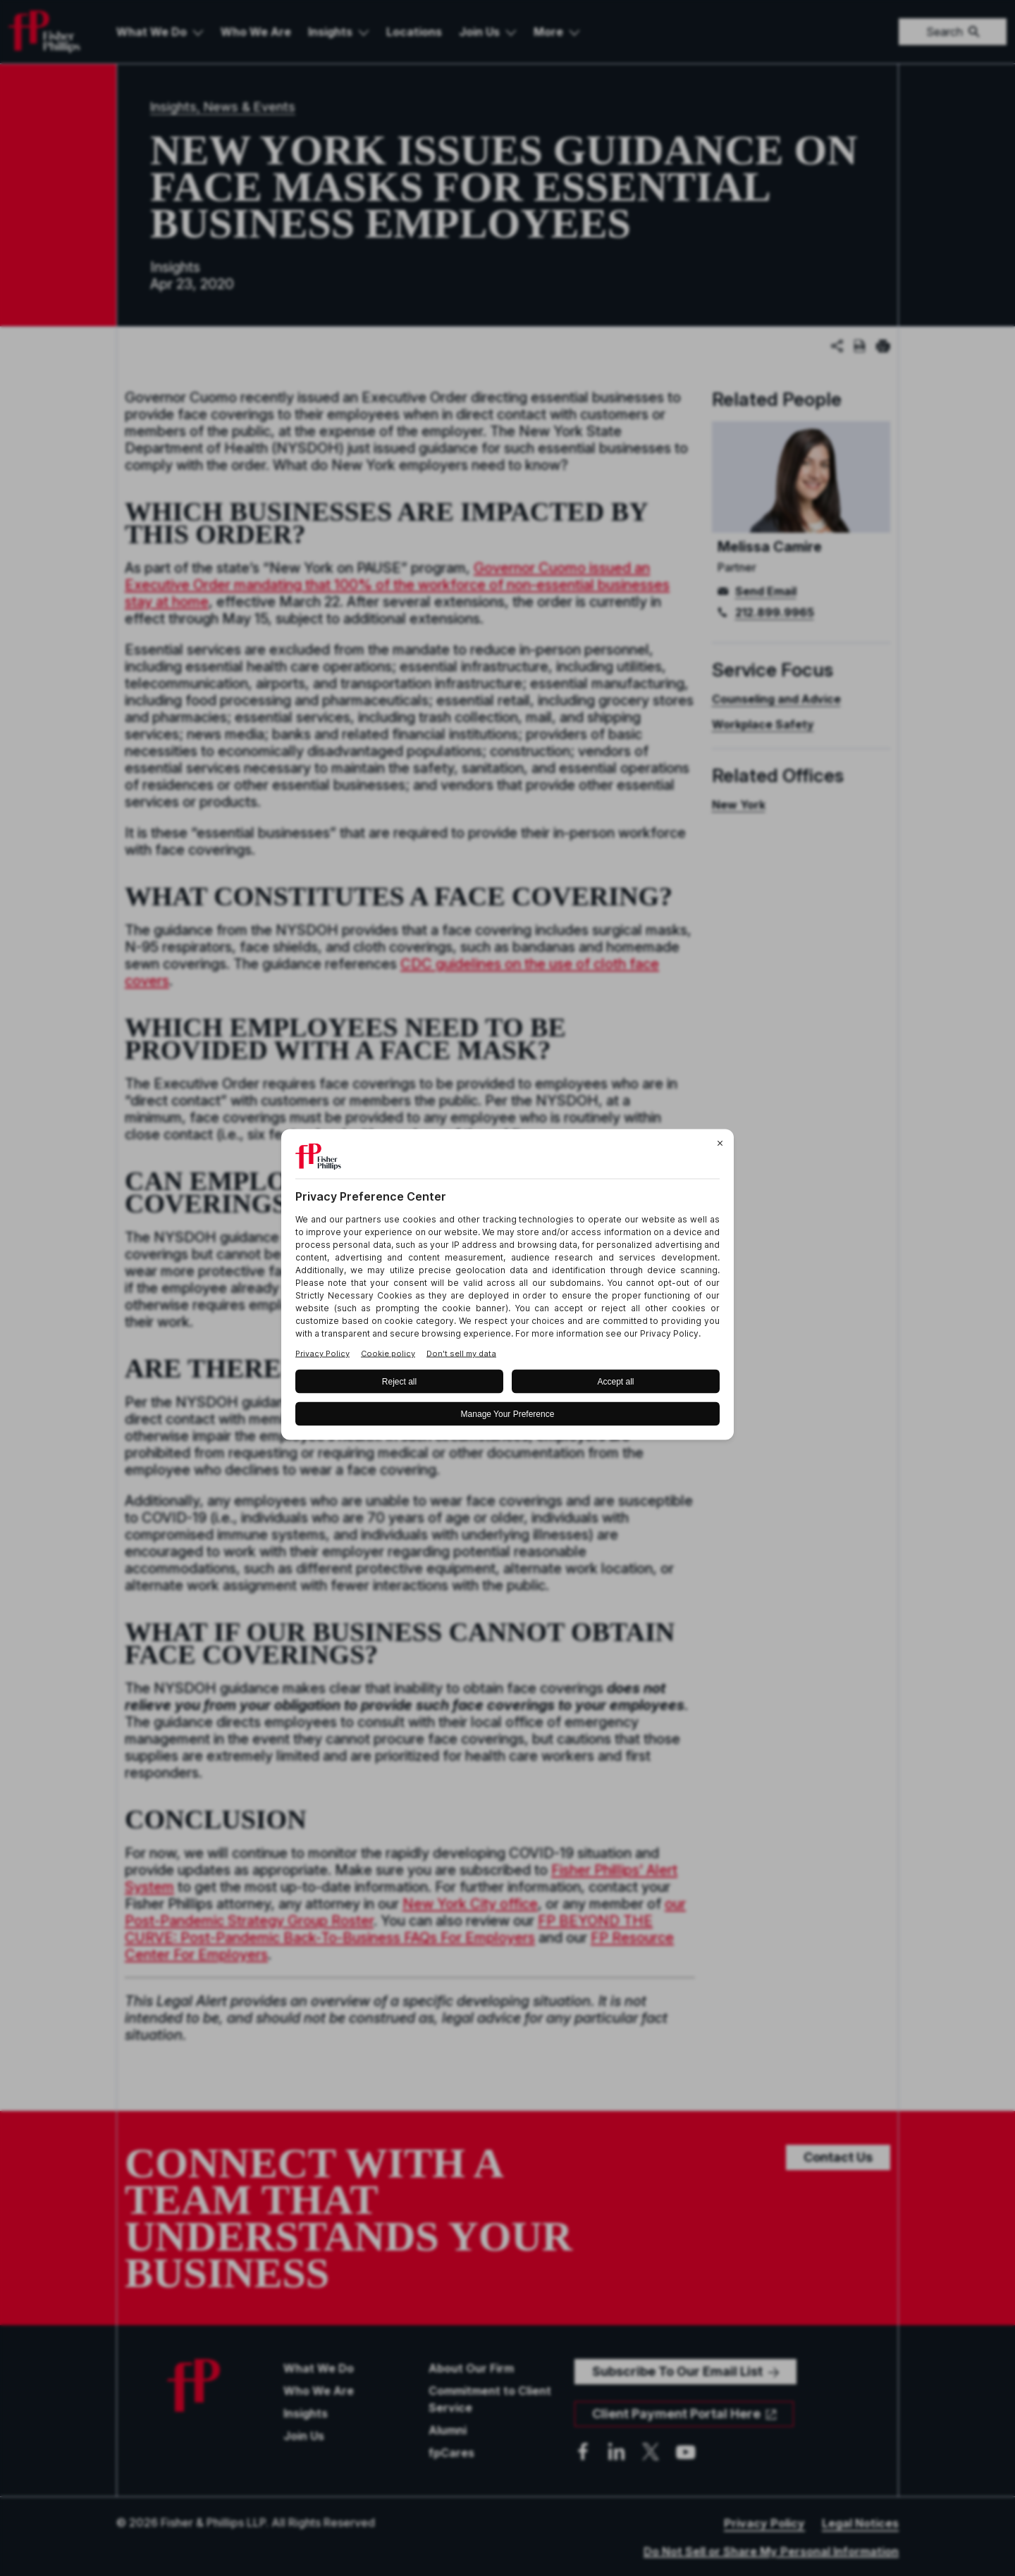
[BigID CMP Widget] (507, 1288)
